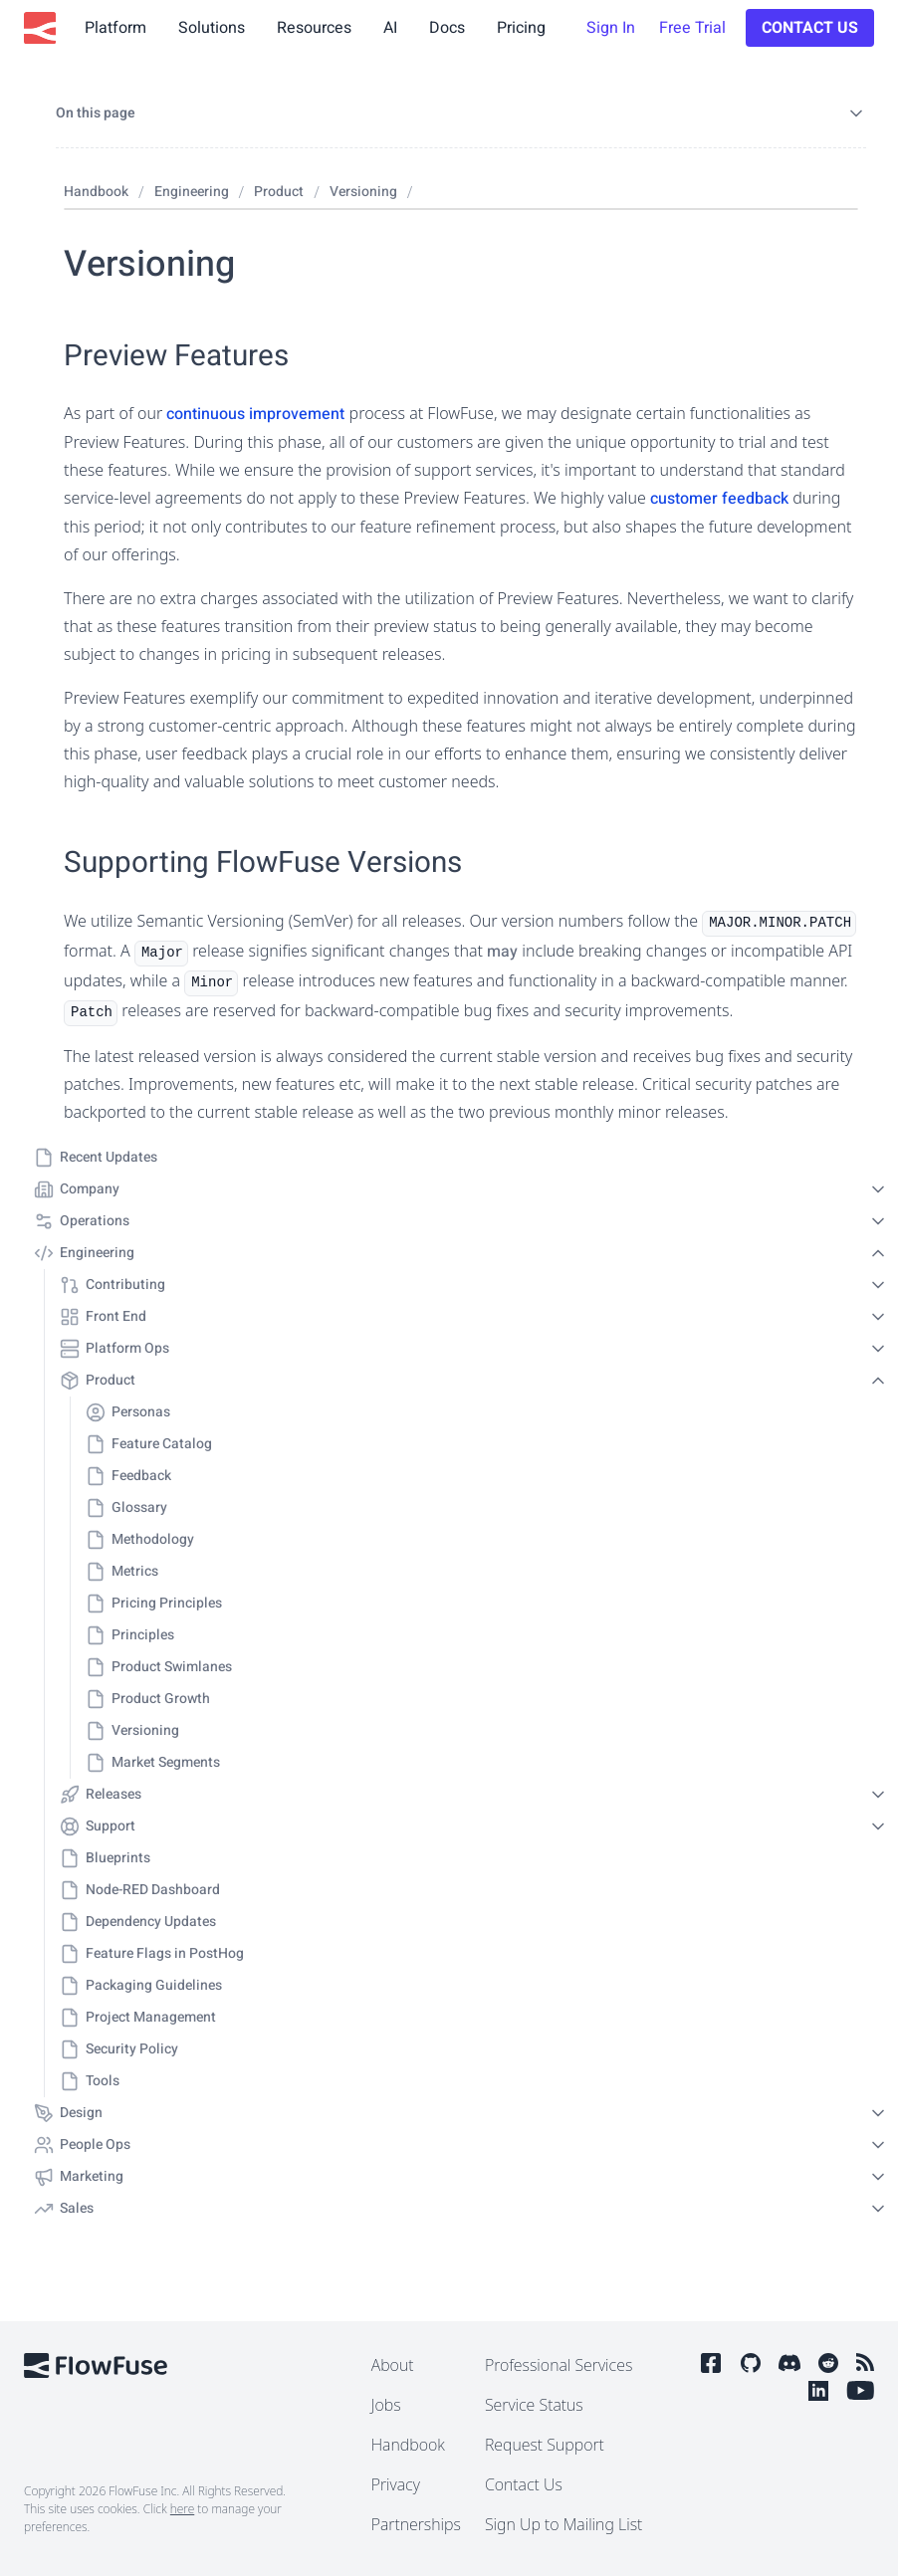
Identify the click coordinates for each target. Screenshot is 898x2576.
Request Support (544, 2445)
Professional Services (558, 2365)
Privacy (395, 2484)
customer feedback (719, 499)
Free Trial (692, 28)
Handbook (408, 2445)
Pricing (521, 28)
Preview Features (176, 355)
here (182, 2508)
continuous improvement (255, 414)
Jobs (386, 2405)
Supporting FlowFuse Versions (263, 862)
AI (390, 28)
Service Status (534, 2405)
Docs (447, 28)
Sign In (610, 28)
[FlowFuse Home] (40, 28)
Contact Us (810, 28)
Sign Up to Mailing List (563, 2524)
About (392, 2365)
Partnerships (416, 2524)
